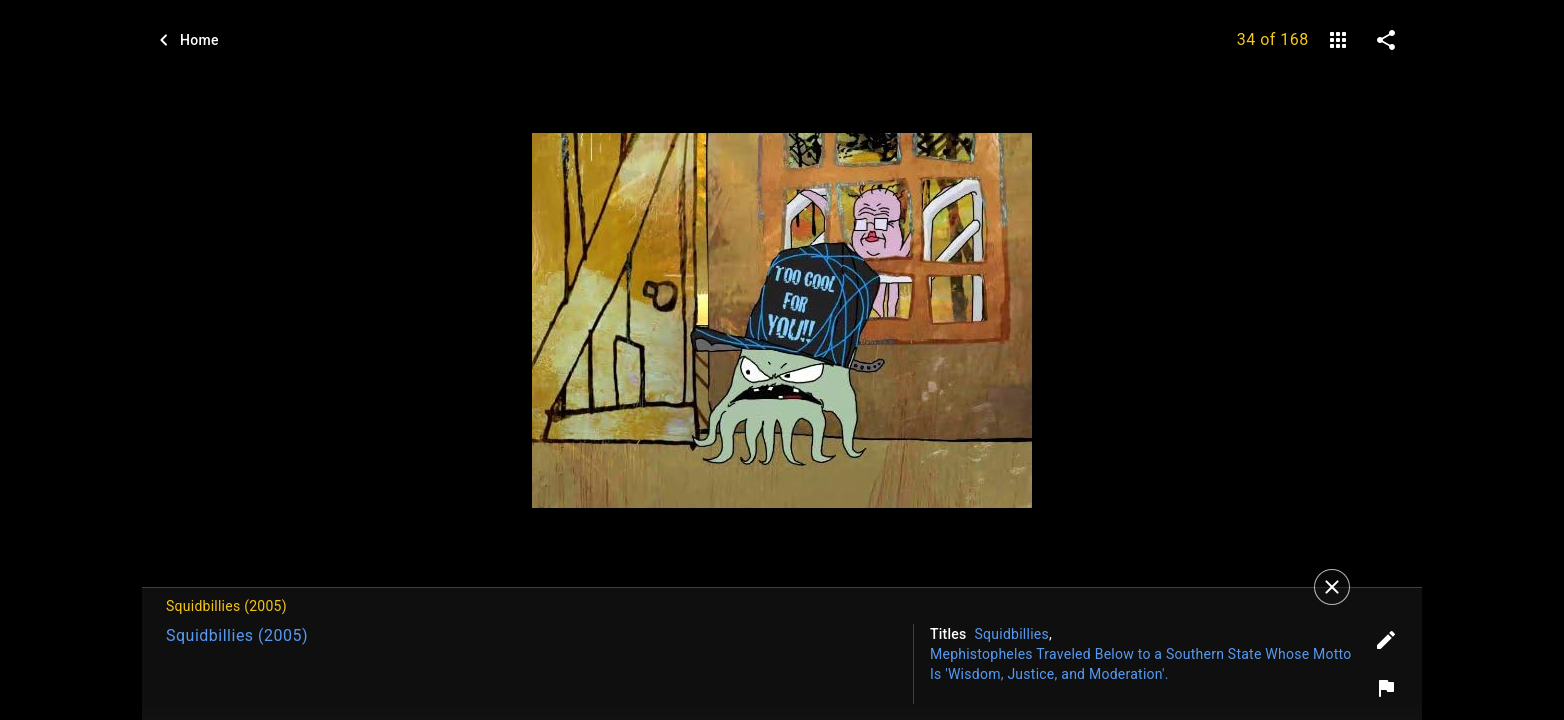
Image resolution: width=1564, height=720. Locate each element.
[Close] (1332, 587)
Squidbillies (1012, 634)
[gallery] (1338, 40)
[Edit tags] (1386, 640)
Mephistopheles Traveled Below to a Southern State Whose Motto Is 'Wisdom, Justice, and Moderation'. (1141, 664)
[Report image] (1386, 688)
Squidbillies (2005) (237, 635)
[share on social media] (1386, 40)
